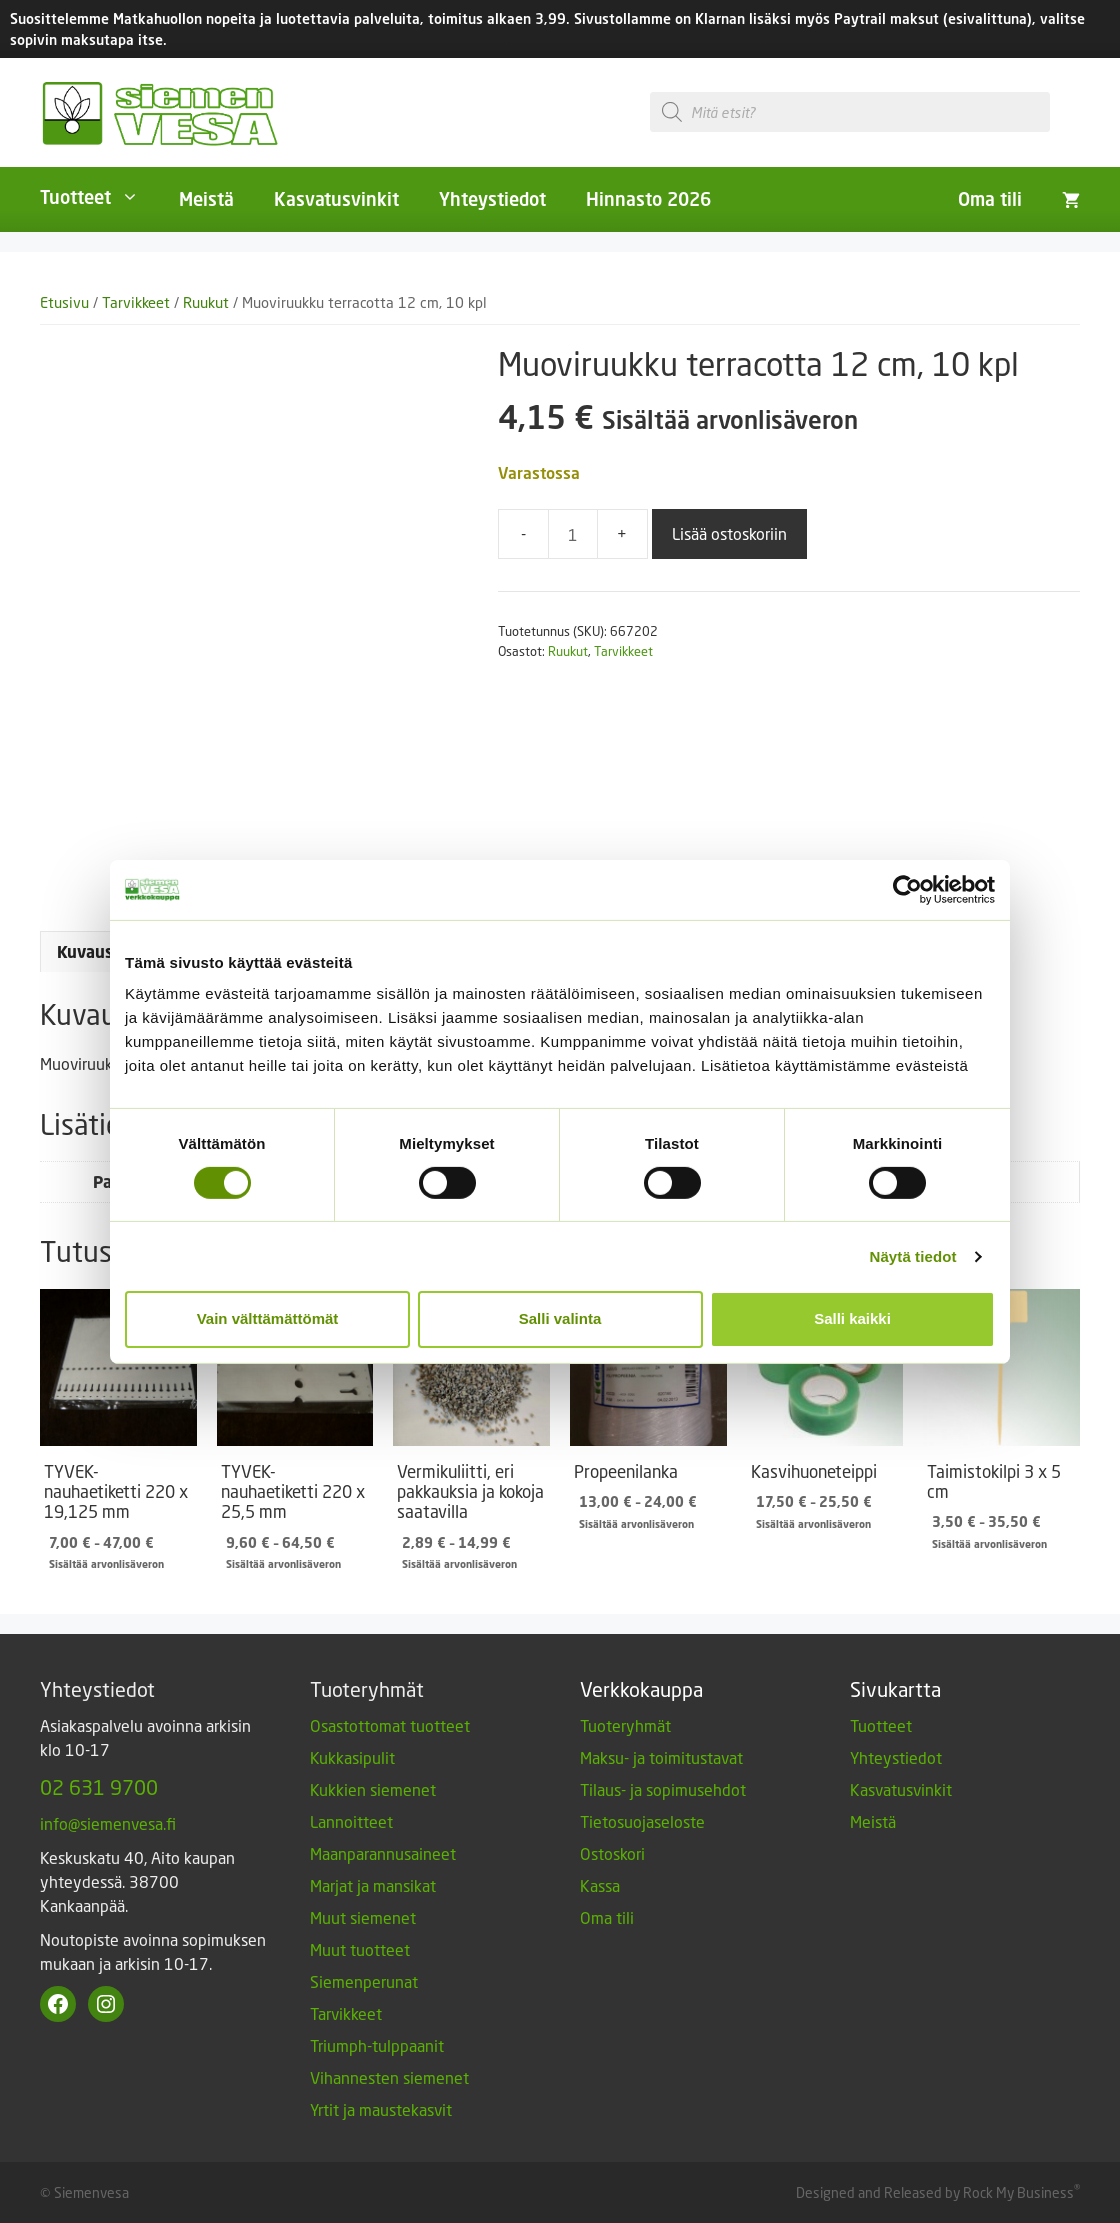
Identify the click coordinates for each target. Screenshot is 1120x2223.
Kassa (600, 1885)
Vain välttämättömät (268, 1318)
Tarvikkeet (136, 302)
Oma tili (990, 199)
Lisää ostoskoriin (729, 533)
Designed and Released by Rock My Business (935, 2192)
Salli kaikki (852, 1318)
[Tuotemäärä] (573, 534)
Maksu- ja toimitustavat (661, 1757)
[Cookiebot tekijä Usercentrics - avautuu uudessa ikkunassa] (907, 889)
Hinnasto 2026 (648, 199)
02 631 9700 (99, 1787)
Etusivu (64, 302)
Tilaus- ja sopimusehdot (663, 1789)
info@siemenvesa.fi (108, 1823)
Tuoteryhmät (625, 1725)
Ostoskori (612, 1853)
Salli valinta (560, 1318)
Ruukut (206, 302)
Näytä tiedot (913, 1256)
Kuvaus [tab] (85, 952)
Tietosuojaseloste (642, 1821)
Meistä (206, 199)
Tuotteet (99, 197)
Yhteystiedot (492, 199)
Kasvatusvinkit (336, 199)
